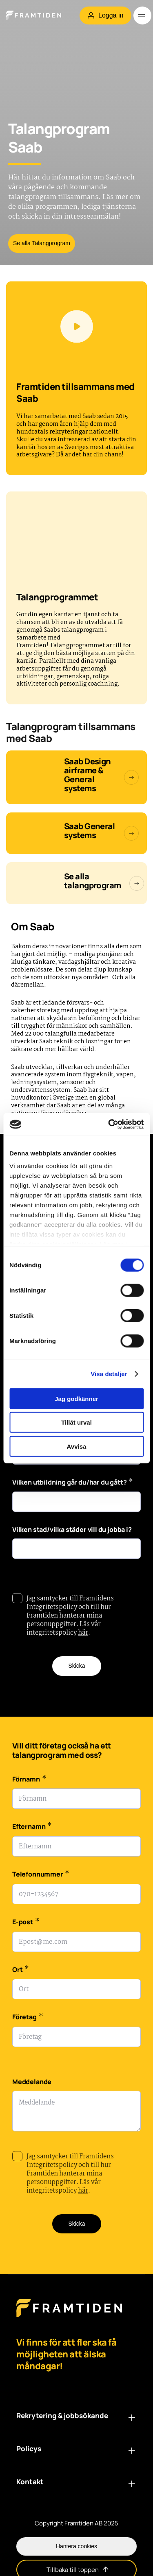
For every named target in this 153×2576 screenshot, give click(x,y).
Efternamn (32, 1827)
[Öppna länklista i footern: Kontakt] (132, 2484)
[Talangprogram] (76, 883)
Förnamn (29, 1780)
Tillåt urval (76, 1422)
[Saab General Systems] (76, 833)
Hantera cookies (76, 2546)
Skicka (76, 1665)
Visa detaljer (109, 1373)
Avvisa (76, 1446)
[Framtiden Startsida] (69, 2316)
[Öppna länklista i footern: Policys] (132, 2451)
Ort (20, 1970)
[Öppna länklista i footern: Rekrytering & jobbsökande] (132, 2418)
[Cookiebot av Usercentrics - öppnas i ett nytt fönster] (109, 1124)
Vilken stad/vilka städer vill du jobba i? (72, 1529)
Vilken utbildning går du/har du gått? (72, 1483)
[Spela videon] (76, 327)
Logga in (105, 15)
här (83, 1633)
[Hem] (38, 15)
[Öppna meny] (142, 15)
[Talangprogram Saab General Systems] (76, 777)
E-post (26, 1922)
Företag (27, 2017)
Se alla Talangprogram (41, 243)
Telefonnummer (40, 1875)
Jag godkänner (76, 1398)
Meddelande (31, 2081)
